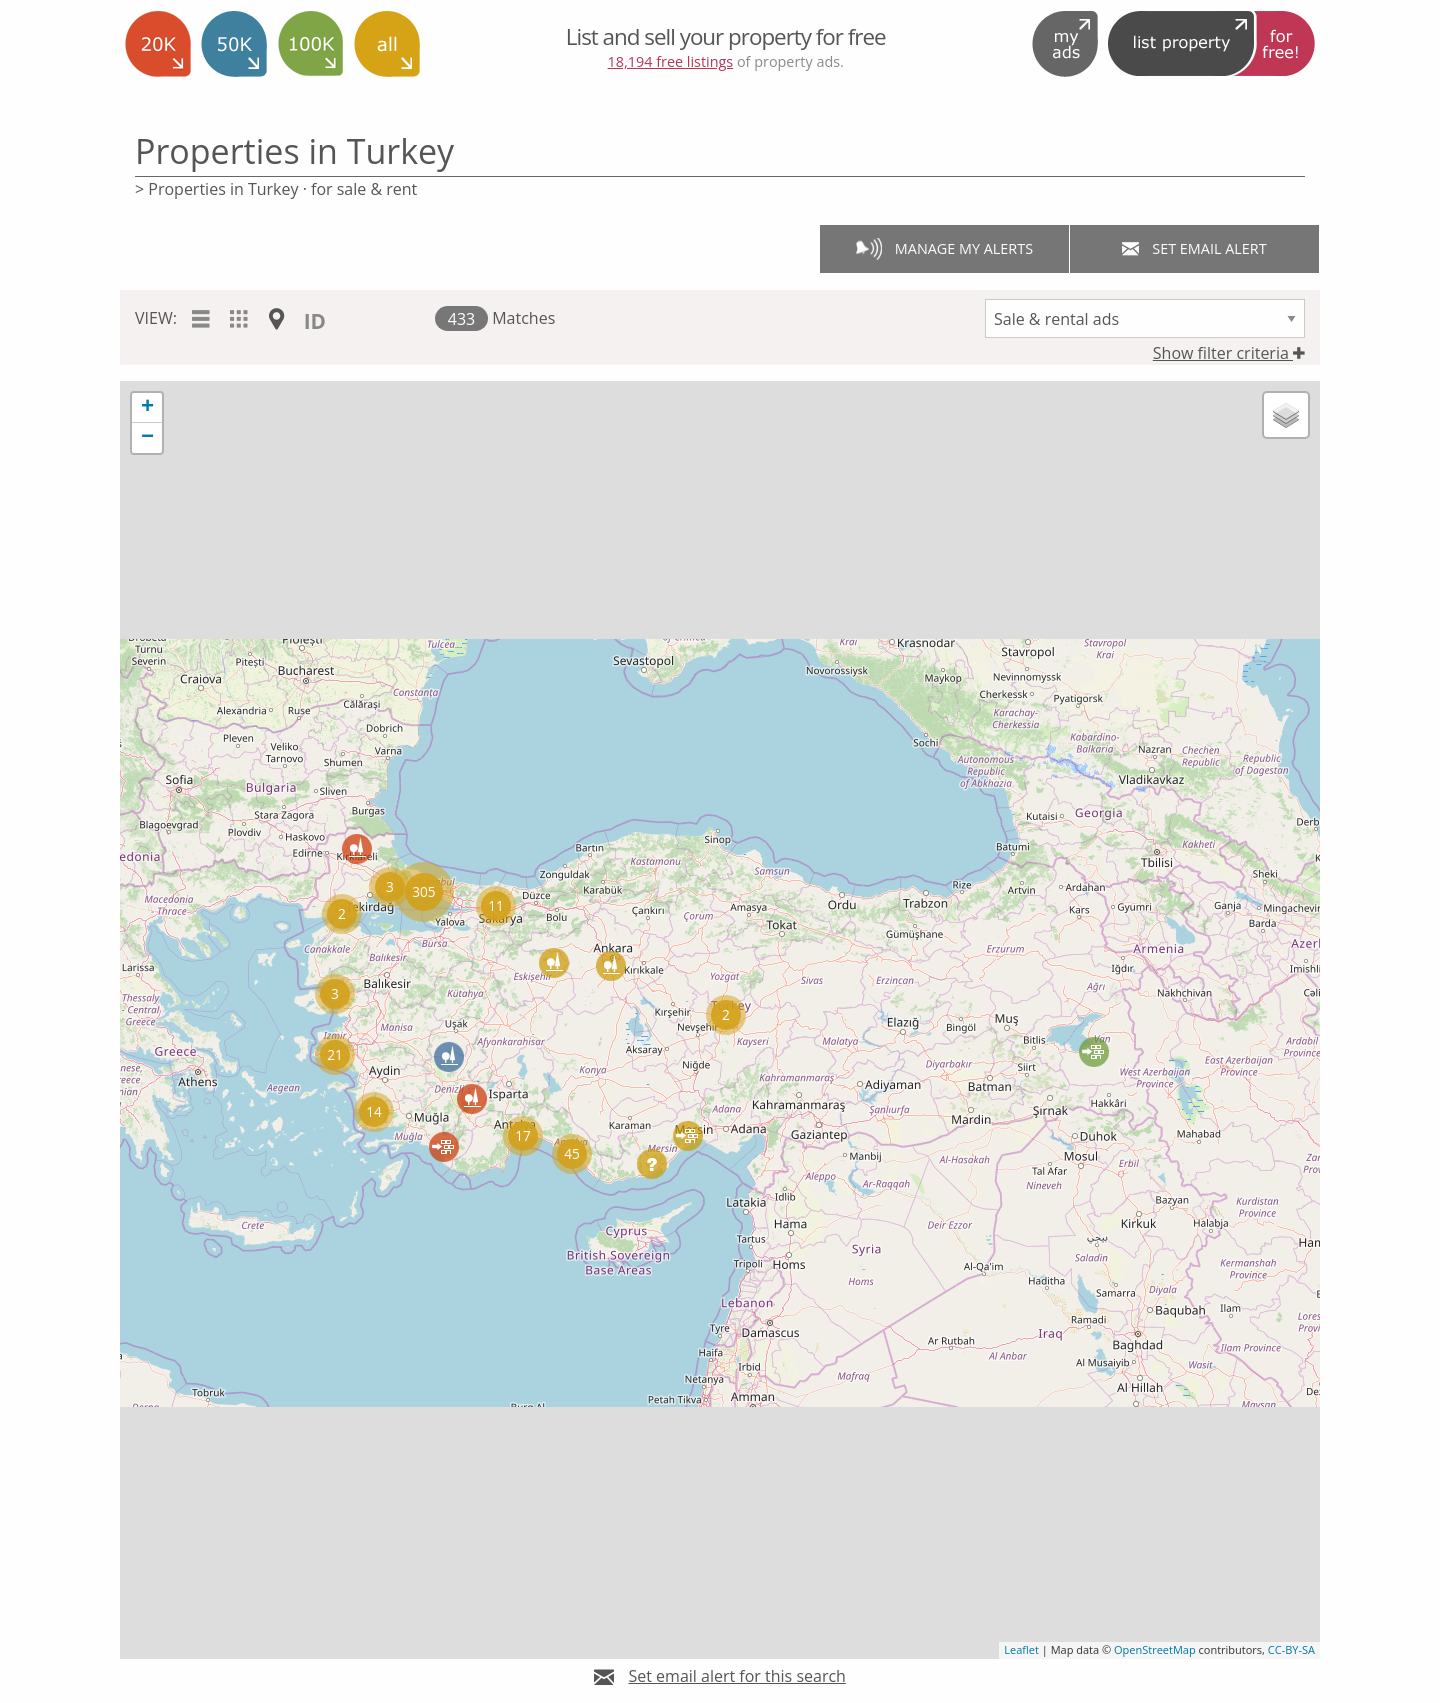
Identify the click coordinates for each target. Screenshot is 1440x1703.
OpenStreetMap (1155, 1649)
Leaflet (1021, 1649)
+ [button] (147, 408)
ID (315, 321)
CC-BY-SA (1291, 1649)
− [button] (147, 438)
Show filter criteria (1229, 353)
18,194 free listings (671, 61)
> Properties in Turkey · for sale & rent (276, 189)
